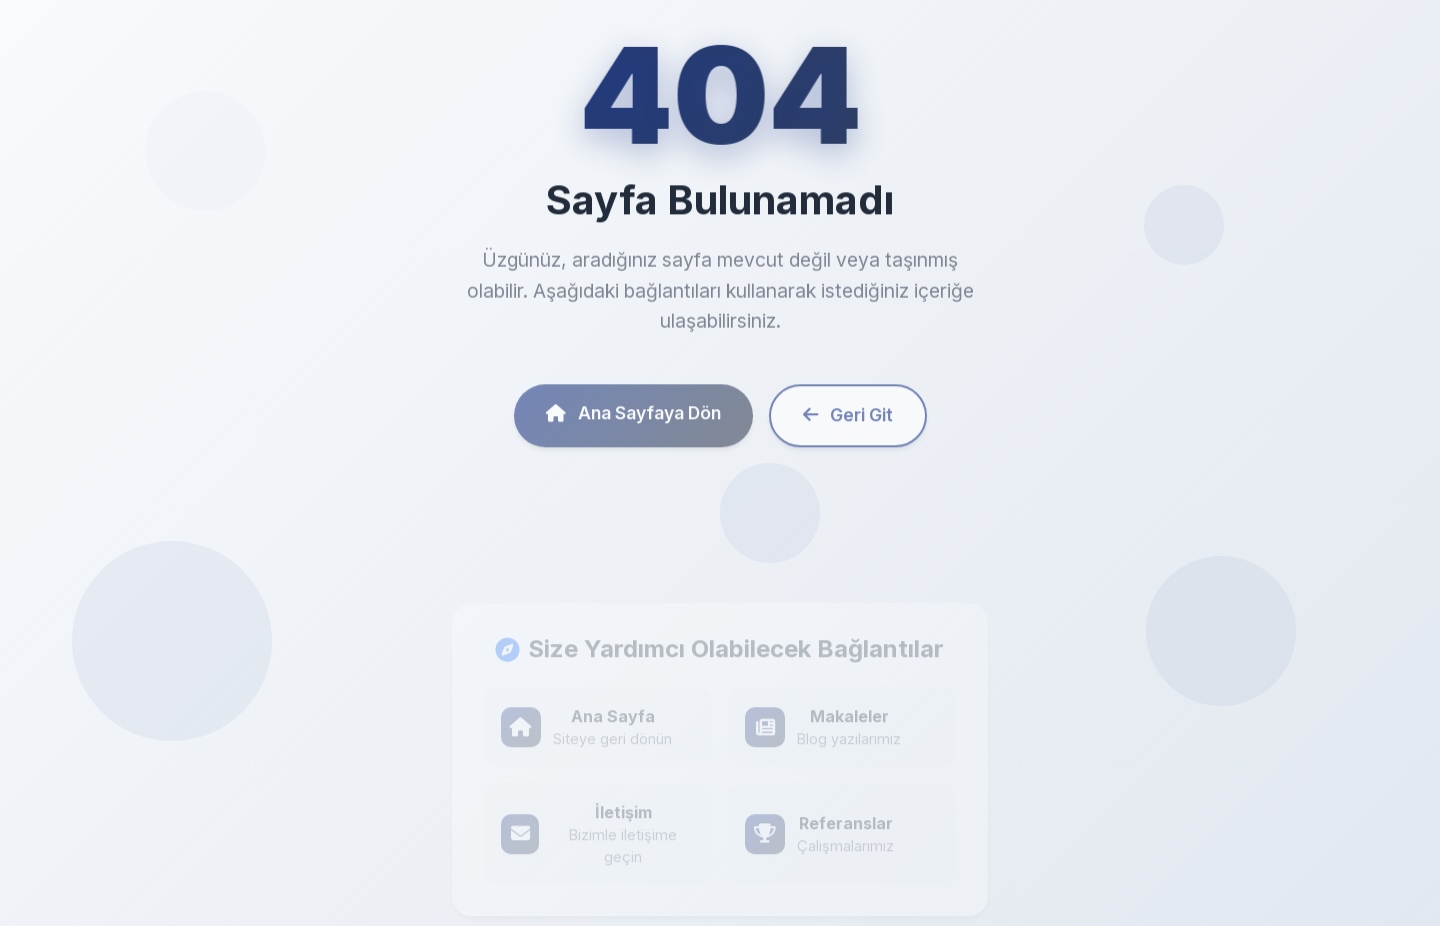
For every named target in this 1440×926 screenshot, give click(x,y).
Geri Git (848, 420)
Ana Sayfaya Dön (633, 418)
